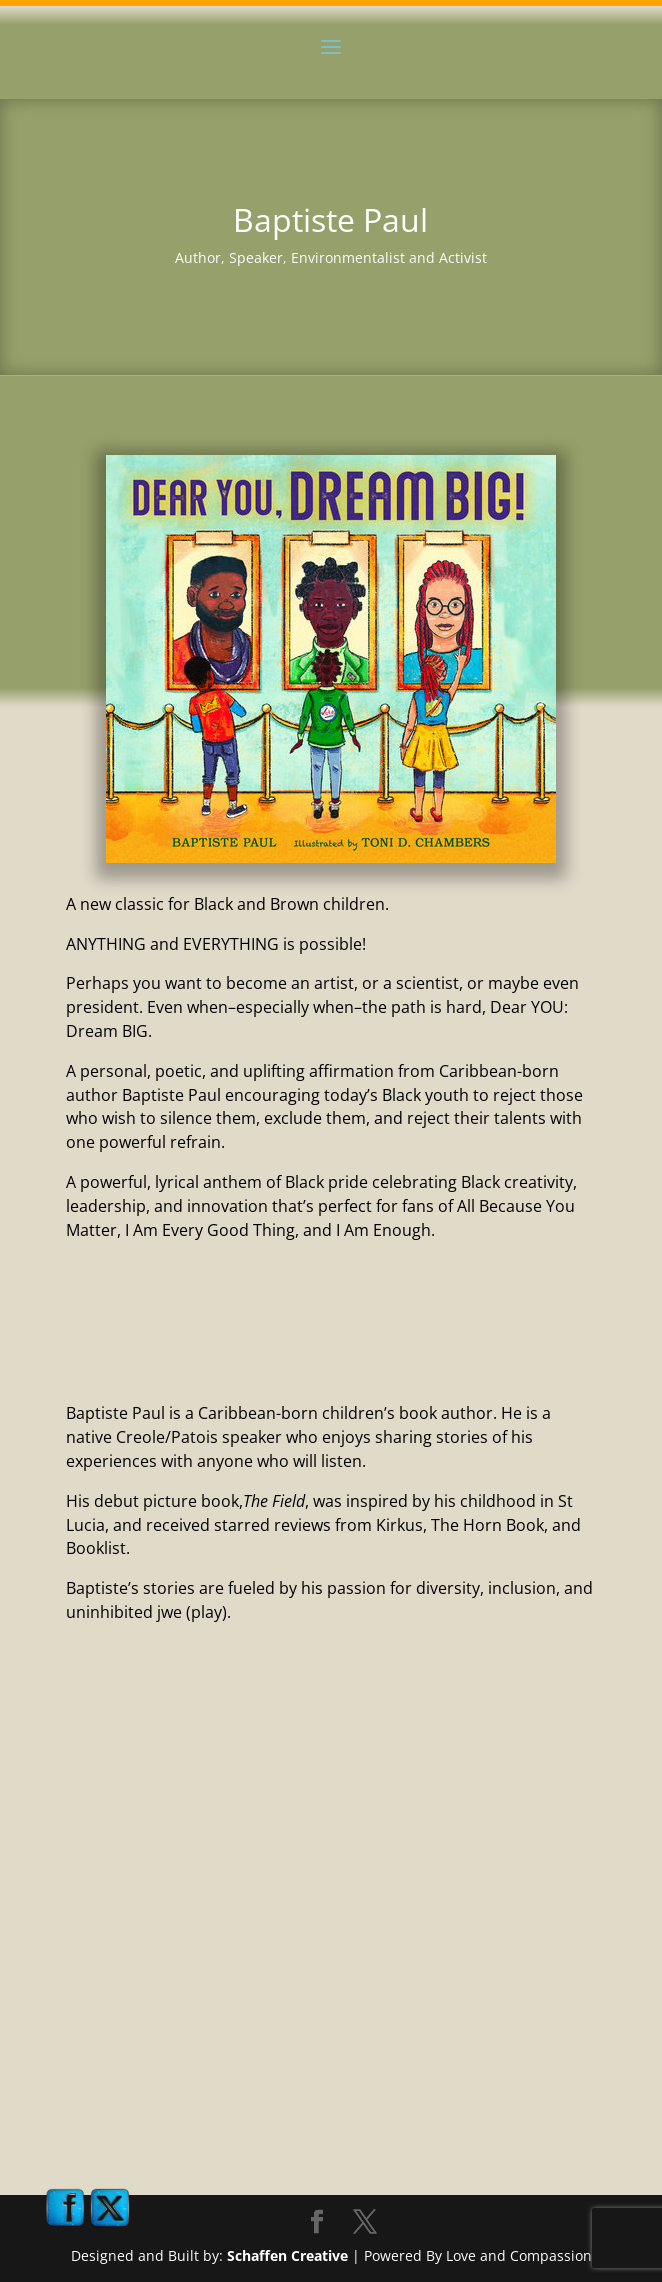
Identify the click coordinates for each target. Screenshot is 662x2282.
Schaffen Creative (287, 2255)
